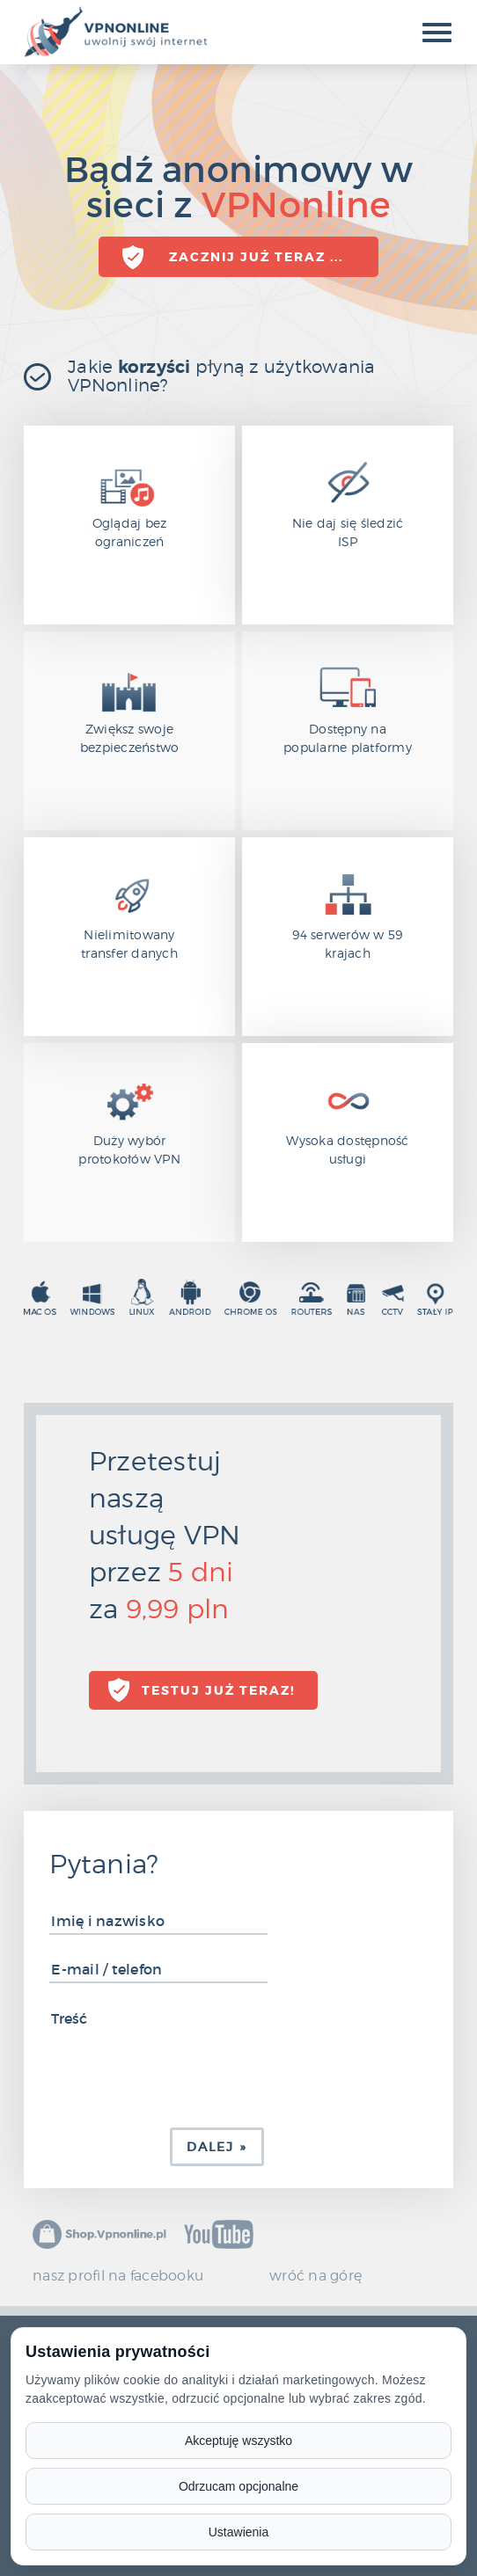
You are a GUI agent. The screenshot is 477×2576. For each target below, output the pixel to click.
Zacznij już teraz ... (256, 257)
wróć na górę (315, 2275)
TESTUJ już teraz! (219, 1690)
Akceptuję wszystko (238, 2441)
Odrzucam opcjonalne (238, 2486)
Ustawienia (238, 2532)
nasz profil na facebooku (118, 2275)
